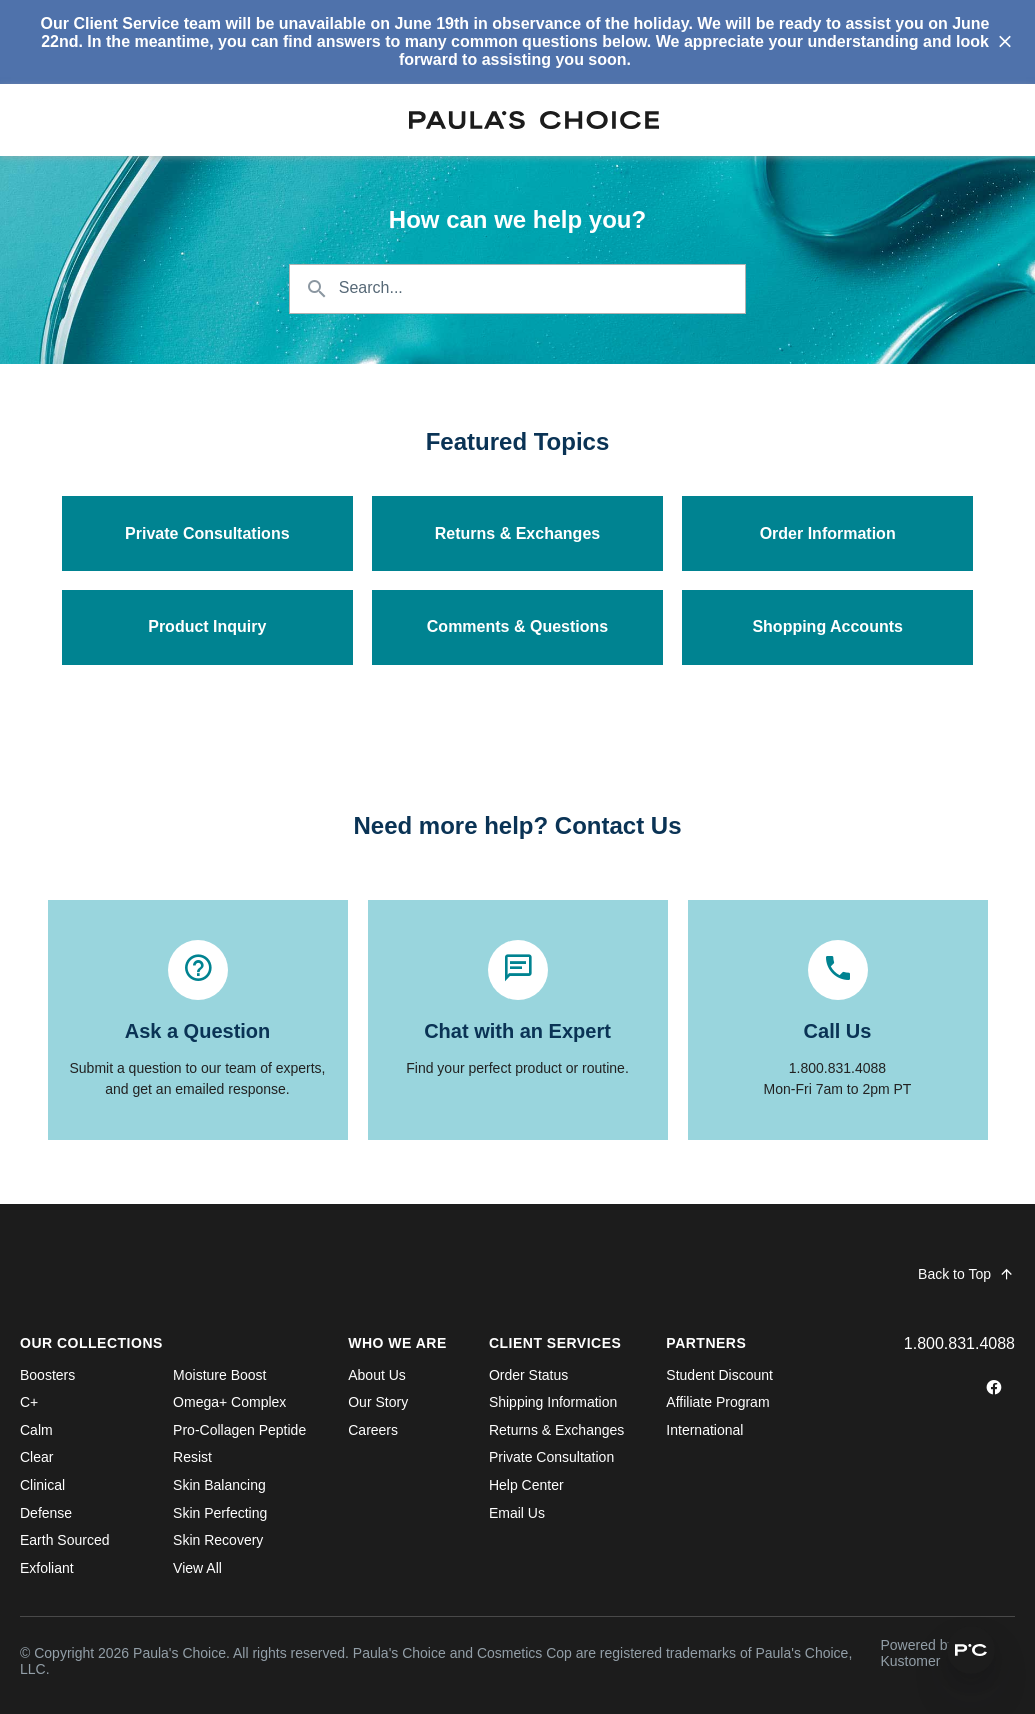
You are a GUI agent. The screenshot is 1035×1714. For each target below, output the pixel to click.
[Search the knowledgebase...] (518, 289)
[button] (971, 1650)
